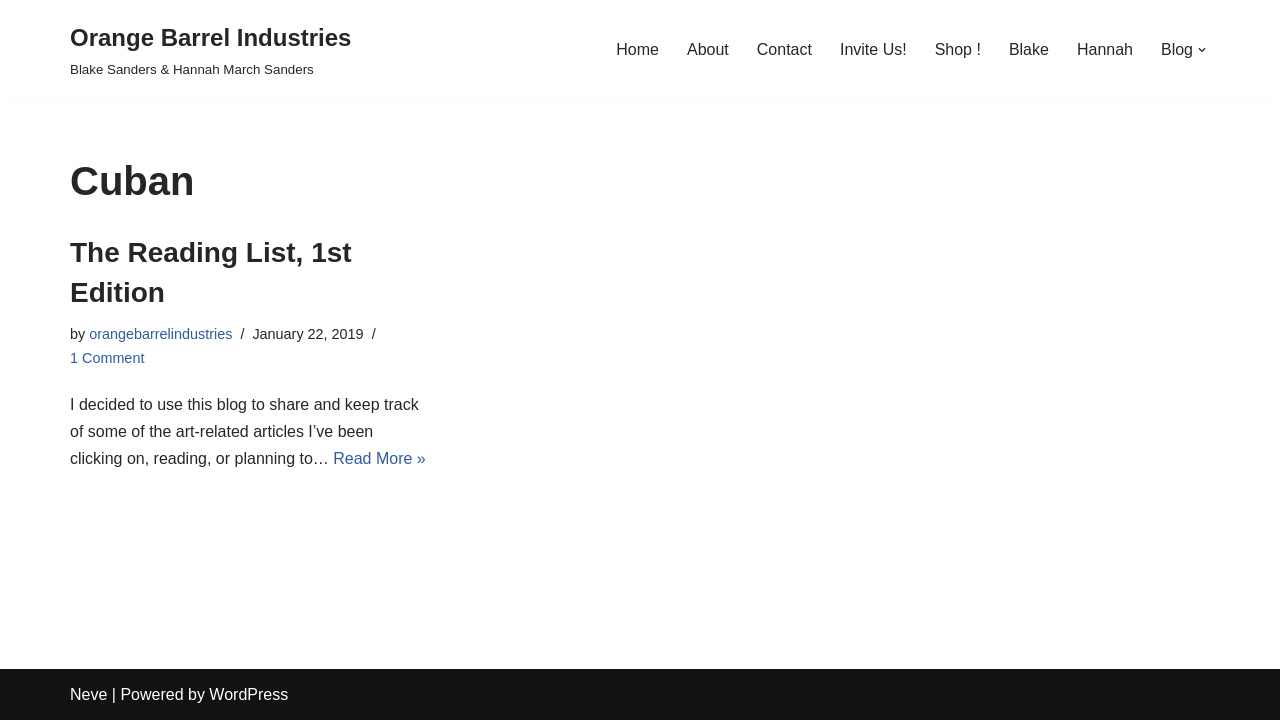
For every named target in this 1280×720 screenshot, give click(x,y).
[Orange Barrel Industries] (210, 49)
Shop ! (958, 49)
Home (637, 49)
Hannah (1105, 49)
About (708, 49)
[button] (1202, 50)
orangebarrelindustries (160, 334)
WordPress (248, 694)
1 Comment (107, 358)
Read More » (379, 458)
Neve (88, 694)
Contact (784, 49)
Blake (1029, 49)
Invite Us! (873, 49)
